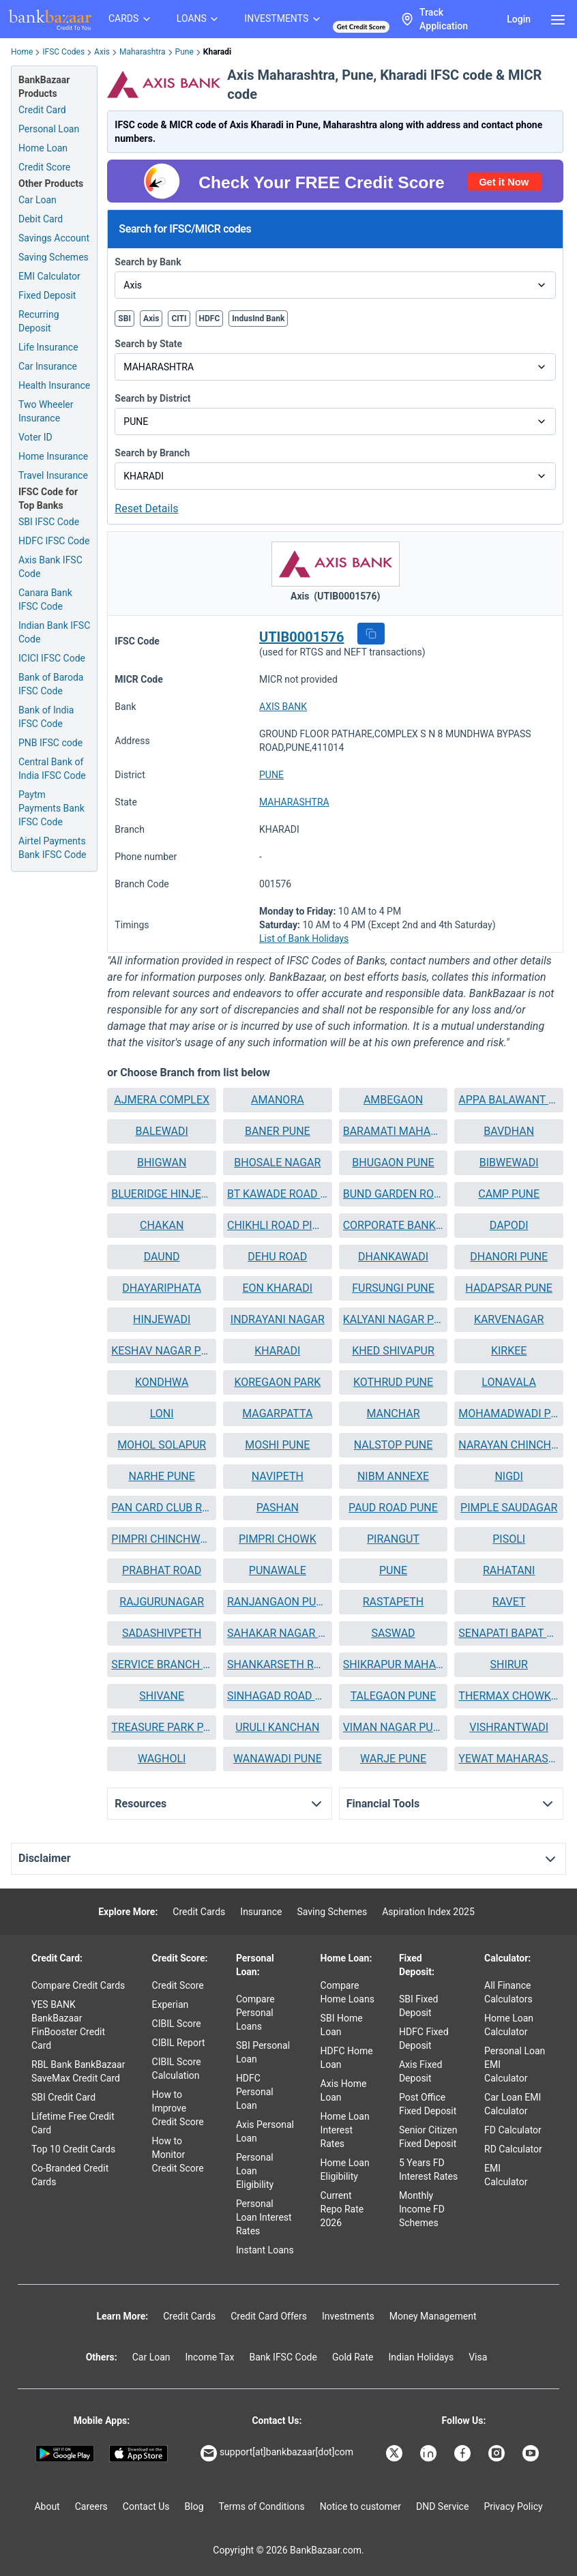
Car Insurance (47, 366)
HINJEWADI (161, 1319)
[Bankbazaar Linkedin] (429, 2453)
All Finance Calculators (508, 1992)
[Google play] (64, 2453)
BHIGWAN (161, 1162)
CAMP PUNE (508, 1193)
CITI (178, 318)
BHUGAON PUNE (393, 1162)
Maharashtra (142, 52)
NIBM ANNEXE (393, 1476)
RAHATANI (509, 1570)
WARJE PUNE (393, 1758)
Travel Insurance (53, 475)
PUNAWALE (277, 1570)
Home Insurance (53, 456)
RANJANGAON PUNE (277, 1601)
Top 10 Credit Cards (73, 2149)
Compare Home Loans (347, 1992)
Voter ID (35, 437)
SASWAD (393, 1633)
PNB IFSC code (50, 742)
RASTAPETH (393, 1601)
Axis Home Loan (344, 2090)
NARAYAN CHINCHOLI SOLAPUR (508, 1444)
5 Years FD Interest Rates (428, 2169)
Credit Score (178, 1985)
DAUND (162, 1256)
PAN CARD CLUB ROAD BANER (161, 1507)
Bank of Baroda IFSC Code (50, 684)
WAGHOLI (162, 1758)
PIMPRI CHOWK (277, 1539)
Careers (91, 2506)
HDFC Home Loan (347, 2057)
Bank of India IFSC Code (46, 717)
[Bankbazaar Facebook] (463, 2453)
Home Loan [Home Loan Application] (43, 148)
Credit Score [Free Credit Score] (44, 167)
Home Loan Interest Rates (345, 2130)
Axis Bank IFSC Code (50, 566)
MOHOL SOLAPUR (161, 1444)
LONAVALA (509, 1382)
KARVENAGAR (509, 1319)
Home (22, 52)
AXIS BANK (283, 706)
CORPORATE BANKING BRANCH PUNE (393, 1225)
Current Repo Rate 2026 (342, 2209)
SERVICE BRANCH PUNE (161, 1664)
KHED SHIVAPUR (393, 1350)
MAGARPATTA (277, 1413)
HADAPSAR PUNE (508, 1288)
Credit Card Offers (269, 2316)
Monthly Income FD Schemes (422, 2209)
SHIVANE (161, 1695)
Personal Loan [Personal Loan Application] (48, 128)
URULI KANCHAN (277, 1727)
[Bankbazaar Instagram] (497, 2453)
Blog (194, 2506)
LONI (162, 1413)
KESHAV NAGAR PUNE (161, 1350)
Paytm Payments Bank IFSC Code (51, 808)
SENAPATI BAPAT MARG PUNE (508, 1633)
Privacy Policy (513, 2506)
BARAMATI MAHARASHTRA (393, 1131)
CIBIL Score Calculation (176, 2068)
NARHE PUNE (162, 1476)
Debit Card (40, 218)
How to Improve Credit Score (178, 2108)
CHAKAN (161, 1225)
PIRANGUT (393, 1539)
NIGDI (508, 1476)
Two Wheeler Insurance (46, 411)
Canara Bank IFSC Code (45, 599)
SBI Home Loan (342, 2025)
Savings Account (53, 238)
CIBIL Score (176, 2023)
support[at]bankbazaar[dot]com (277, 2453)
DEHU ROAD (277, 1256)
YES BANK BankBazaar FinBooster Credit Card (68, 2025)
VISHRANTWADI (508, 1727)
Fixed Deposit (47, 295)
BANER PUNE (277, 1131)
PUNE (271, 774)
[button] (371, 634)
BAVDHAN (509, 1131)
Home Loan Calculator (508, 2025)
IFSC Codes (63, 52)
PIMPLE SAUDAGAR (508, 1507)
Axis (102, 52)
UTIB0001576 (301, 637)
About (46, 2506)
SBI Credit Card (63, 2097)
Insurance (261, 1911)
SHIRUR (508, 1664)
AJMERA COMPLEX (161, 1099)
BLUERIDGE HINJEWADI (161, 1193)
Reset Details (146, 508)
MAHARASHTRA (294, 802)
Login (519, 19)
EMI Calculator (49, 276)
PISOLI (508, 1539)
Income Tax (210, 2357)
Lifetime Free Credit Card (73, 2123)
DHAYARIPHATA (161, 1288)
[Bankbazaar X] (395, 2453)
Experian (170, 2004)
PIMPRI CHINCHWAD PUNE (161, 1539)
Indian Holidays (421, 2357)
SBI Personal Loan (263, 2052)
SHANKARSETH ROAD (277, 1664)
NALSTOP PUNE (393, 1444)
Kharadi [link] (217, 52)
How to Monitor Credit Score (178, 2154)
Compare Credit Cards (78, 1985)
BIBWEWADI (509, 1162)
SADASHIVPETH (161, 1633)
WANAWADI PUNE (277, 1758)
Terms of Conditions (262, 2506)
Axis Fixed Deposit (420, 2071)
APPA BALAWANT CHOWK (508, 1099)
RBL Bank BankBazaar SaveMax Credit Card (78, 2071)
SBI (124, 318)
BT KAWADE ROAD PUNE (277, 1193)
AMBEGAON (393, 1099)
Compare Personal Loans (255, 2013)
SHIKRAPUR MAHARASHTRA (393, 1664)
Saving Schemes (53, 257)
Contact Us (146, 2506)
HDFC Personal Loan (254, 2092)
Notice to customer (360, 2506)
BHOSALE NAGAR (277, 1162)
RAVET (509, 1601)
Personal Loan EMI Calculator (514, 2064)
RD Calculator (513, 2149)
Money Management (433, 2316)
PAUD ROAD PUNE (393, 1507)
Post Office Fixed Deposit (427, 2104)
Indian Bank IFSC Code (54, 632)
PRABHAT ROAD (161, 1570)
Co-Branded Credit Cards (69, 2175)
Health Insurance (54, 385)
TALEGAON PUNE (394, 1695)
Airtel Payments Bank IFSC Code (52, 847)
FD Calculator (513, 2130)
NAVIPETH (278, 1476)
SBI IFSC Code (48, 521)
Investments (348, 2316)
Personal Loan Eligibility (254, 2171)
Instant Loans (265, 2250)
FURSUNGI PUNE (393, 1288)
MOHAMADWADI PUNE (508, 1413)
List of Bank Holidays (304, 938)
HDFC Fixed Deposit (424, 2038)
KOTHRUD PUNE (393, 1382)
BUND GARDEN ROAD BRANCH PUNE (393, 1193)
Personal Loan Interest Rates (264, 2217)
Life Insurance (48, 347)
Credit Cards (199, 1911)
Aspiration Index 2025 (428, 1911)
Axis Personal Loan (265, 2131)
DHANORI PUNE (509, 1256)
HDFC (209, 318)
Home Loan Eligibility (345, 2169)
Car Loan (37, 199)
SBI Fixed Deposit (419, 2006)
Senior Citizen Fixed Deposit (428, 2137)
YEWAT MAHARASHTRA (508, 1758)
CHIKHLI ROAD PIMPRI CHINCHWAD (277, 1225)
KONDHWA (161, 1382)
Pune (184, 52)
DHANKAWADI (393, 1256)
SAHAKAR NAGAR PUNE (277, 1633)
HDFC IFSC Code (53, 540)
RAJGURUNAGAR (161, 1601)
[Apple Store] (138, 2453)
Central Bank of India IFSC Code (52, 768)
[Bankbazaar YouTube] (532, 2453)
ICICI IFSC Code (51, 658)
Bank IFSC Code (283, 2357)
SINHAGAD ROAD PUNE (277, 1695)
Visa (478, 2357)
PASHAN (277, 1507)
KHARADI (277, 1350)
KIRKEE (509, 1350)
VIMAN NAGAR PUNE (393, 1727)
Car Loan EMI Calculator (512, 2104)
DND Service (442, 2506)
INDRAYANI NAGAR (278, 1319)
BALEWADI (162, 1131)
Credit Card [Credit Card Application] (42, 109)
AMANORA (277, 1099)
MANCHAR (392, 1413)
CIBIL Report (178, 2042)
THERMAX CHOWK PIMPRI (508, 1695)
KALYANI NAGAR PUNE (393, 1319)
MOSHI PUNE (277, 1444)
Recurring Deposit (38, 321)
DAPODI (509, 1225)
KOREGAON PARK (277, 1382)
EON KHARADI (277, 1288)
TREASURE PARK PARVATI (161, 1727)
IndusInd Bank (258, 318)
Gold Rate (353, 2357)
